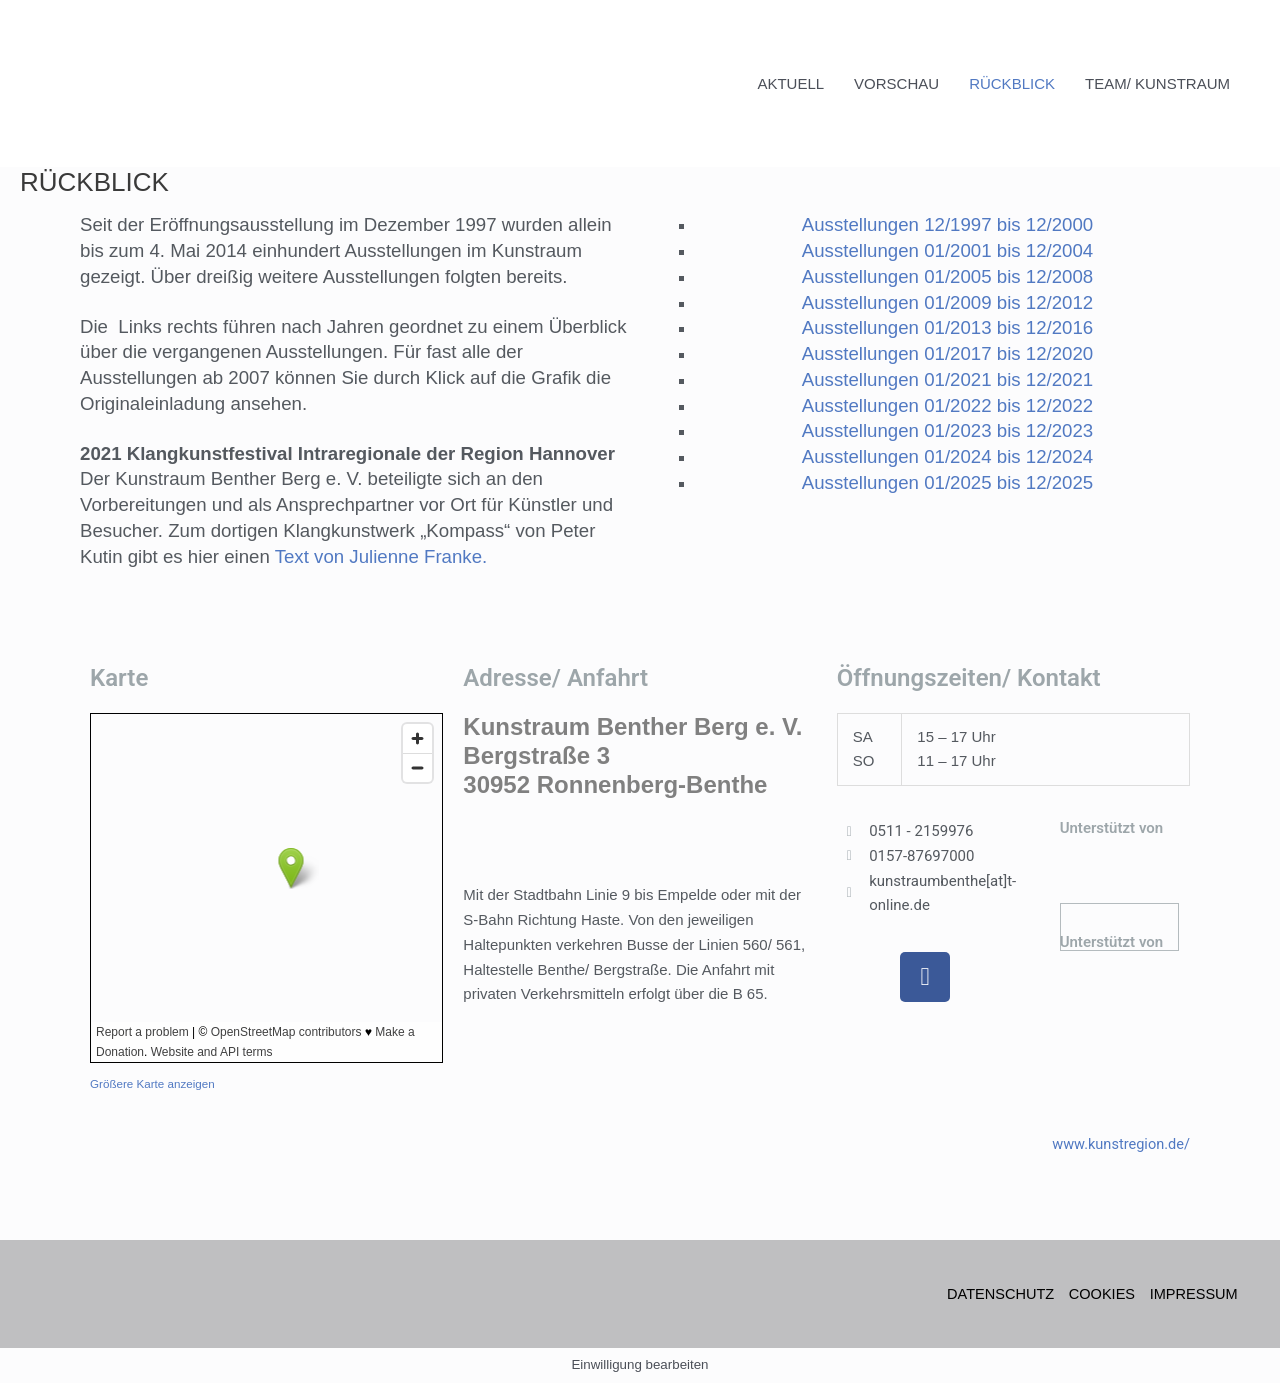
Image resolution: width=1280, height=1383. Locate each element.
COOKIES (1100, 1293)
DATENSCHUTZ (995, 1293)
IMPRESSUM (1194, 1293)
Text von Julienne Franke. (381, 556)
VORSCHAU (896, 83)
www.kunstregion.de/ (1119, 1143)
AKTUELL (790, 83)
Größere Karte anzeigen (154, 1084)
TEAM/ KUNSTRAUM (1157, 83)
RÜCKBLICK (1012, 83)
